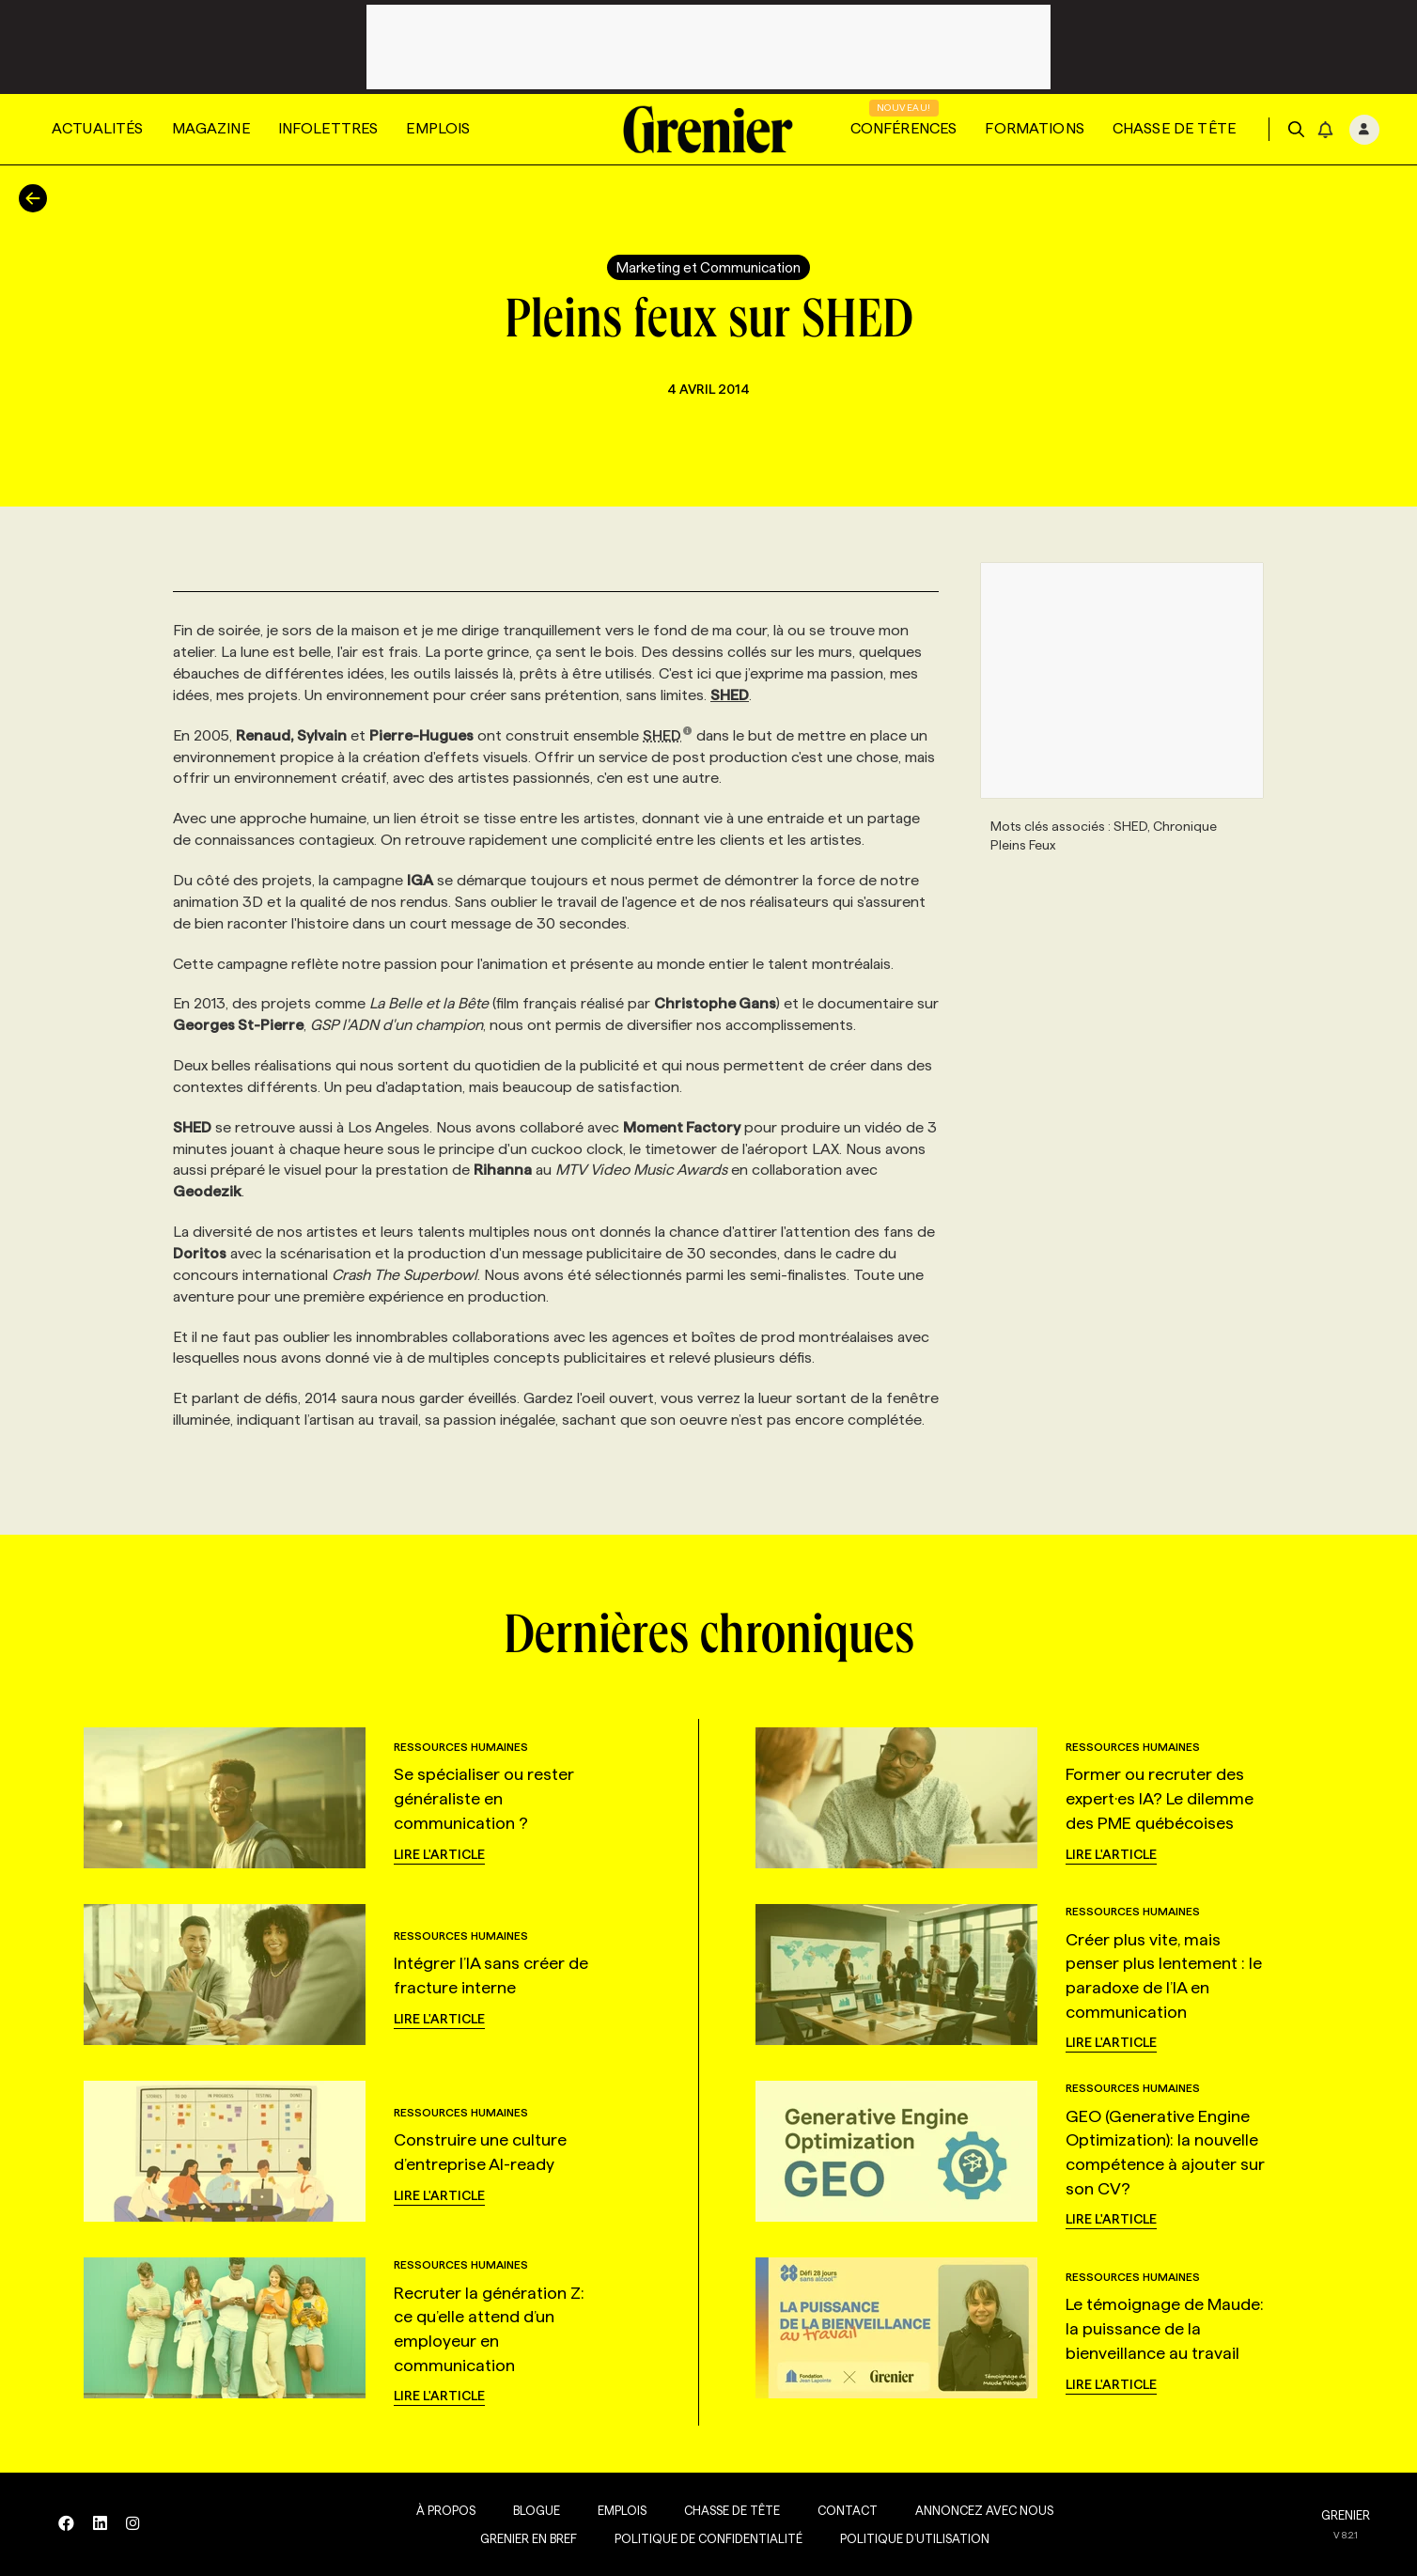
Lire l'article (439, 1854)
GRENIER (1345, 2514)
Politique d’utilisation (904, 2538)
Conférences (904, 128)
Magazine (211, 128)
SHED (668, 735)
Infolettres (328, 128)
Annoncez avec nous (974, 2510)
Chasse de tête (1174, 128)
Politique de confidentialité (698, 2538)
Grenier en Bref (518, 2538)
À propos (435, 2510)
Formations (1034, 128)
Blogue (526, 2510)
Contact (837, 2510)
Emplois (438, 128)
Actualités (98, 128)
